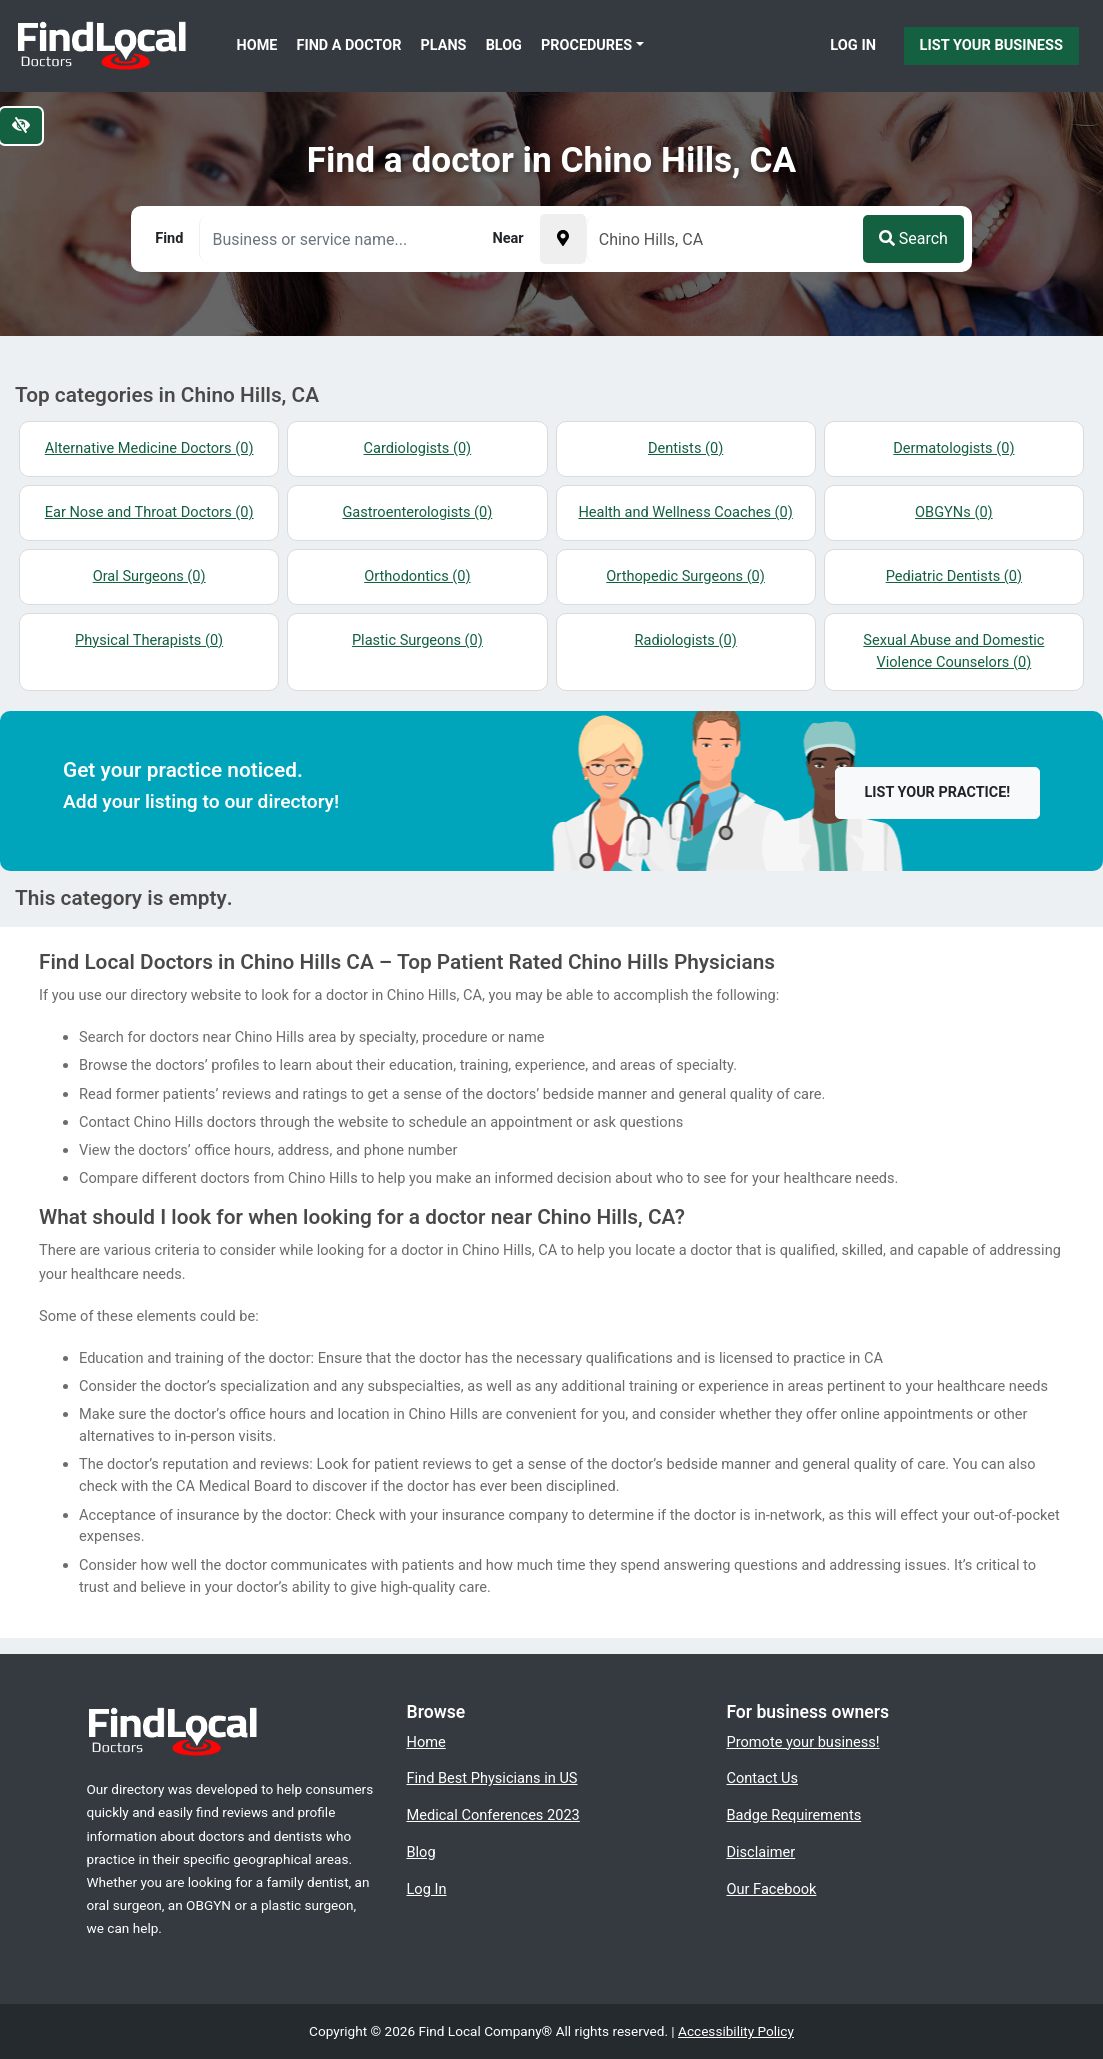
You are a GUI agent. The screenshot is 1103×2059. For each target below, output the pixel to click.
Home (257, 45)
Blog (504, 45)
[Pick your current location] (563, 239)
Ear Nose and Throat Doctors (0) (149, 512)
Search (913, 238)
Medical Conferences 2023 (492, 1815)
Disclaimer (760, 1852)
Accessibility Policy (736, 2031)
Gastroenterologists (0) (417, 512)
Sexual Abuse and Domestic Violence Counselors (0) (953, 651)
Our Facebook (771, 1889)
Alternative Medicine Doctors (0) (149, 448)
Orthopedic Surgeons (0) (685, 576)
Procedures (586, 45)
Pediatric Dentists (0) (954, 576)
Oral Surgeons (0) (149, 576)
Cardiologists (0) (418, 448)
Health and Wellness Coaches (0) (685, 512)
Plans (444, 45)
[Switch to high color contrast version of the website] (21, 126)
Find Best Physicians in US (491, 1778)
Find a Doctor (349, 45)
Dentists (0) (685, 448)
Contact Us (762, 1778)
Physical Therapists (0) (149, 640)
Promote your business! (802, 1742)
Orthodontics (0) (417, 576)
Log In (853, 45)
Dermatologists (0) (953, 448)
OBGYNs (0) (954, 512)
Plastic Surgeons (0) (417, 640)
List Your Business (991, 45)
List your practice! (938, 792)
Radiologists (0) (685, 640)
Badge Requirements (793, 1815)
